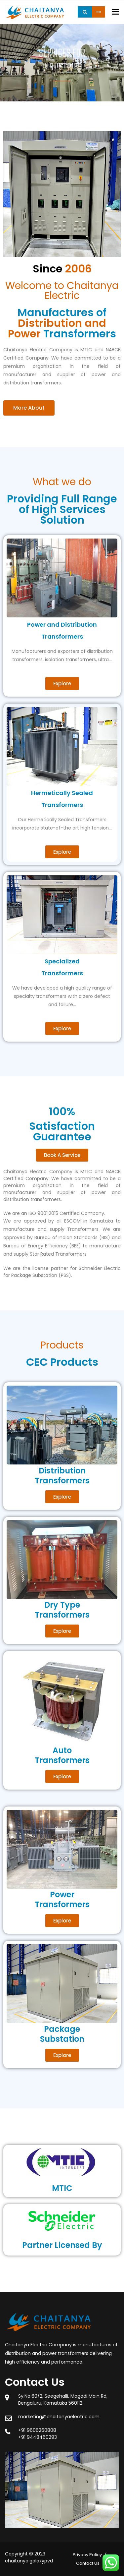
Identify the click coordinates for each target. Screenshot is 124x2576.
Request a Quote (98, 12)
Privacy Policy (87, 2554)
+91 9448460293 (37, 2437)
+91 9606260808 (37, 2430)
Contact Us (88, 2563)
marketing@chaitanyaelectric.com (59, 2416)
